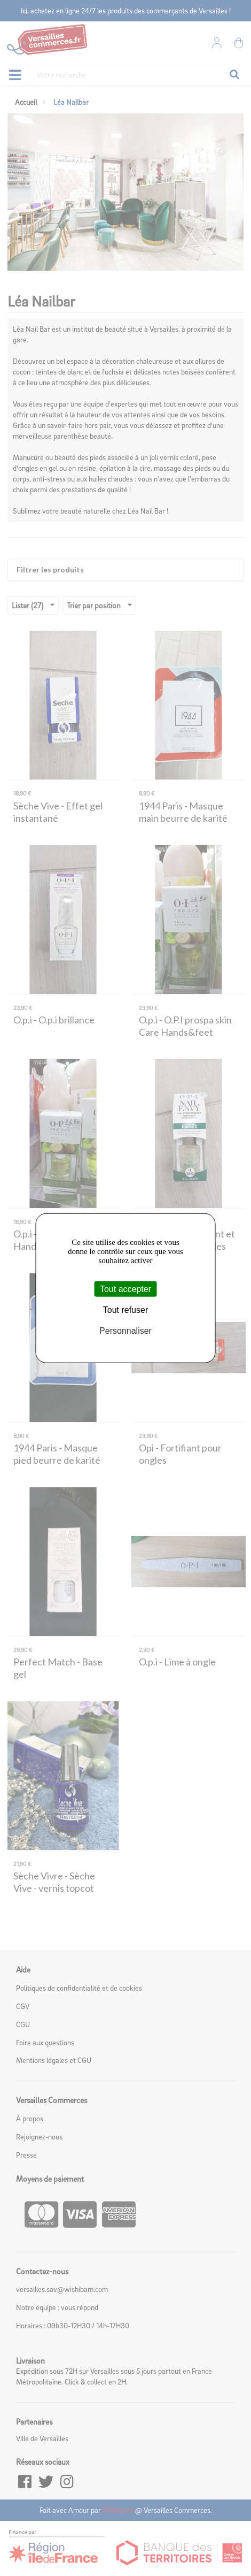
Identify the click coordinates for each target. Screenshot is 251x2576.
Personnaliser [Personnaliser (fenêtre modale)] (125, 1330)
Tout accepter (125, 1288)
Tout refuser (125, 1309)
